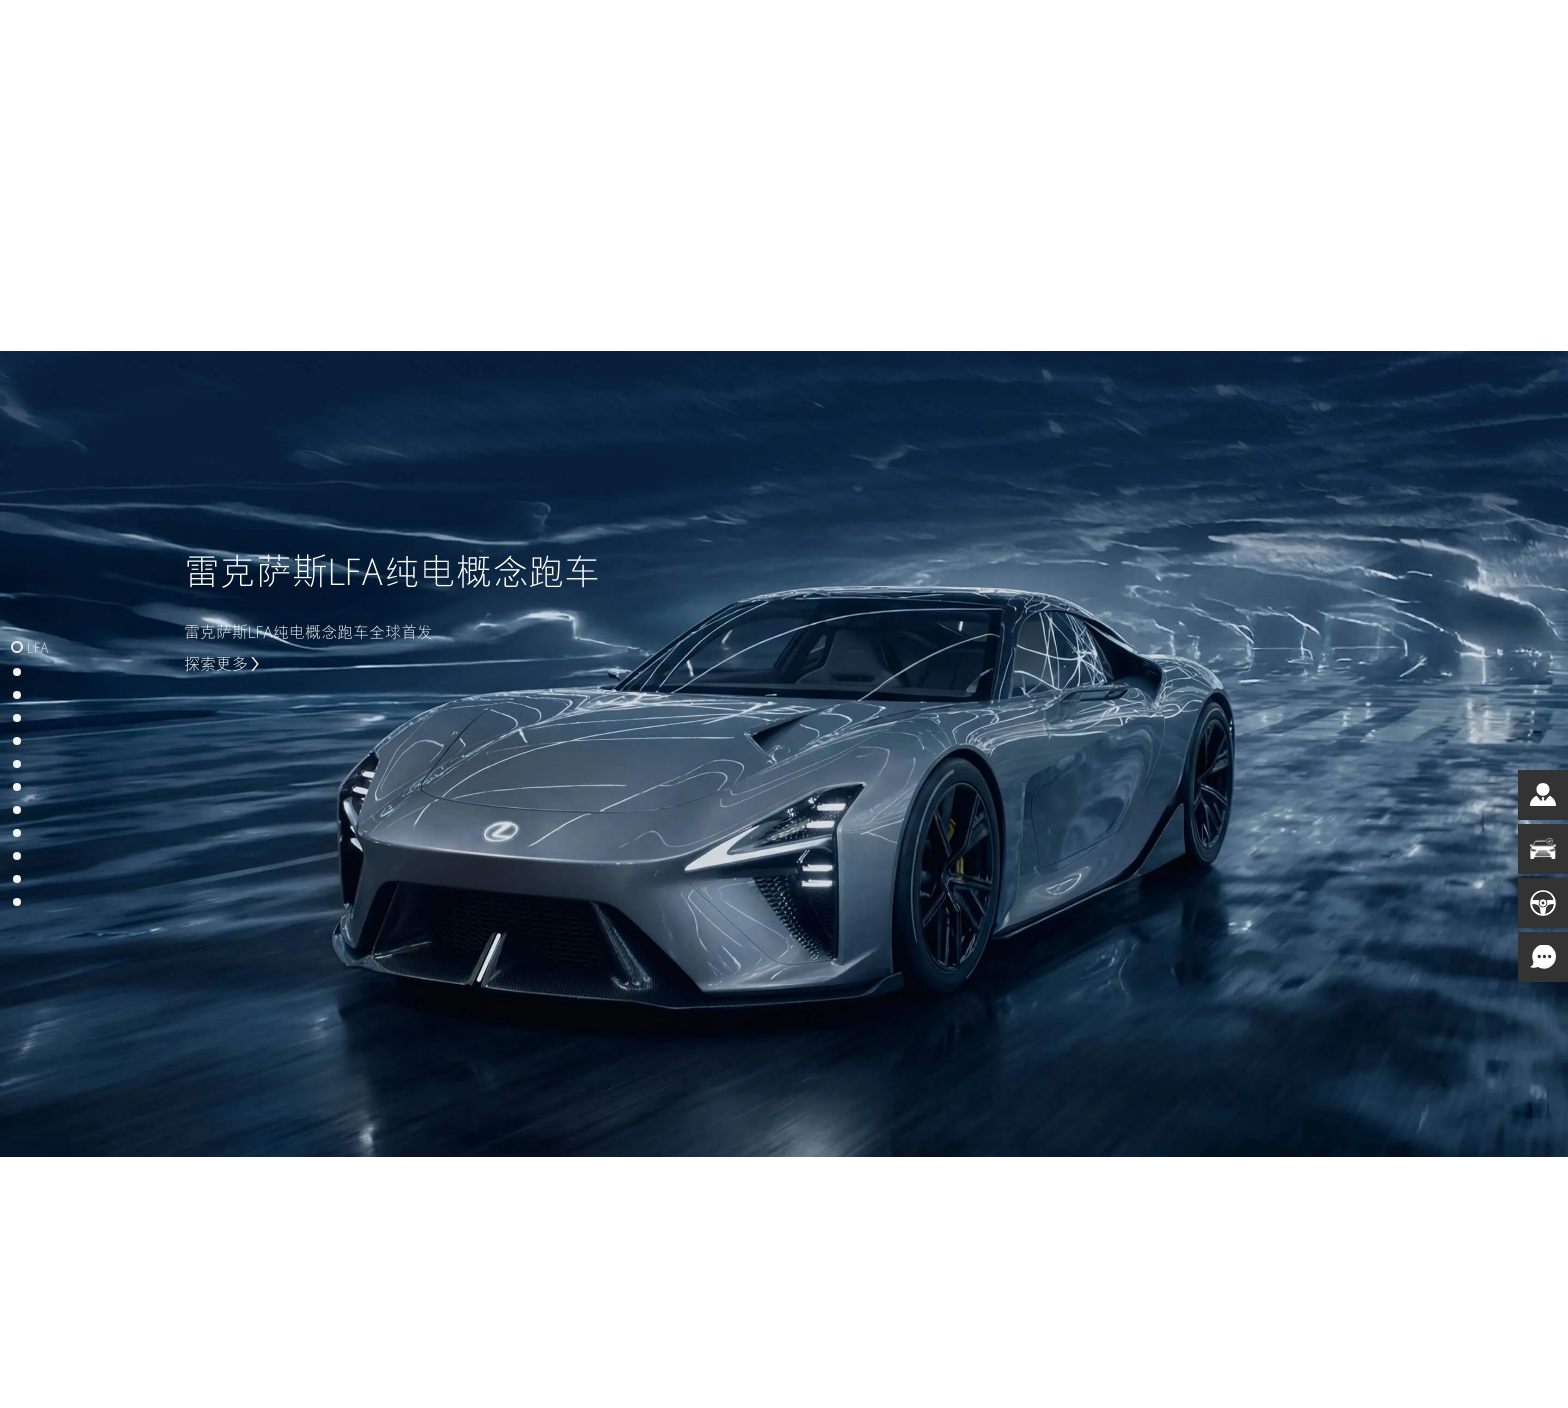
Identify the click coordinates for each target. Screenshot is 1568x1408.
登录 (1289, 50)
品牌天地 (993, 50)
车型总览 (614, 50)
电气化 (705, 50)
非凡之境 (1092, 50)
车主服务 (894, 50)
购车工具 (796, 50)
